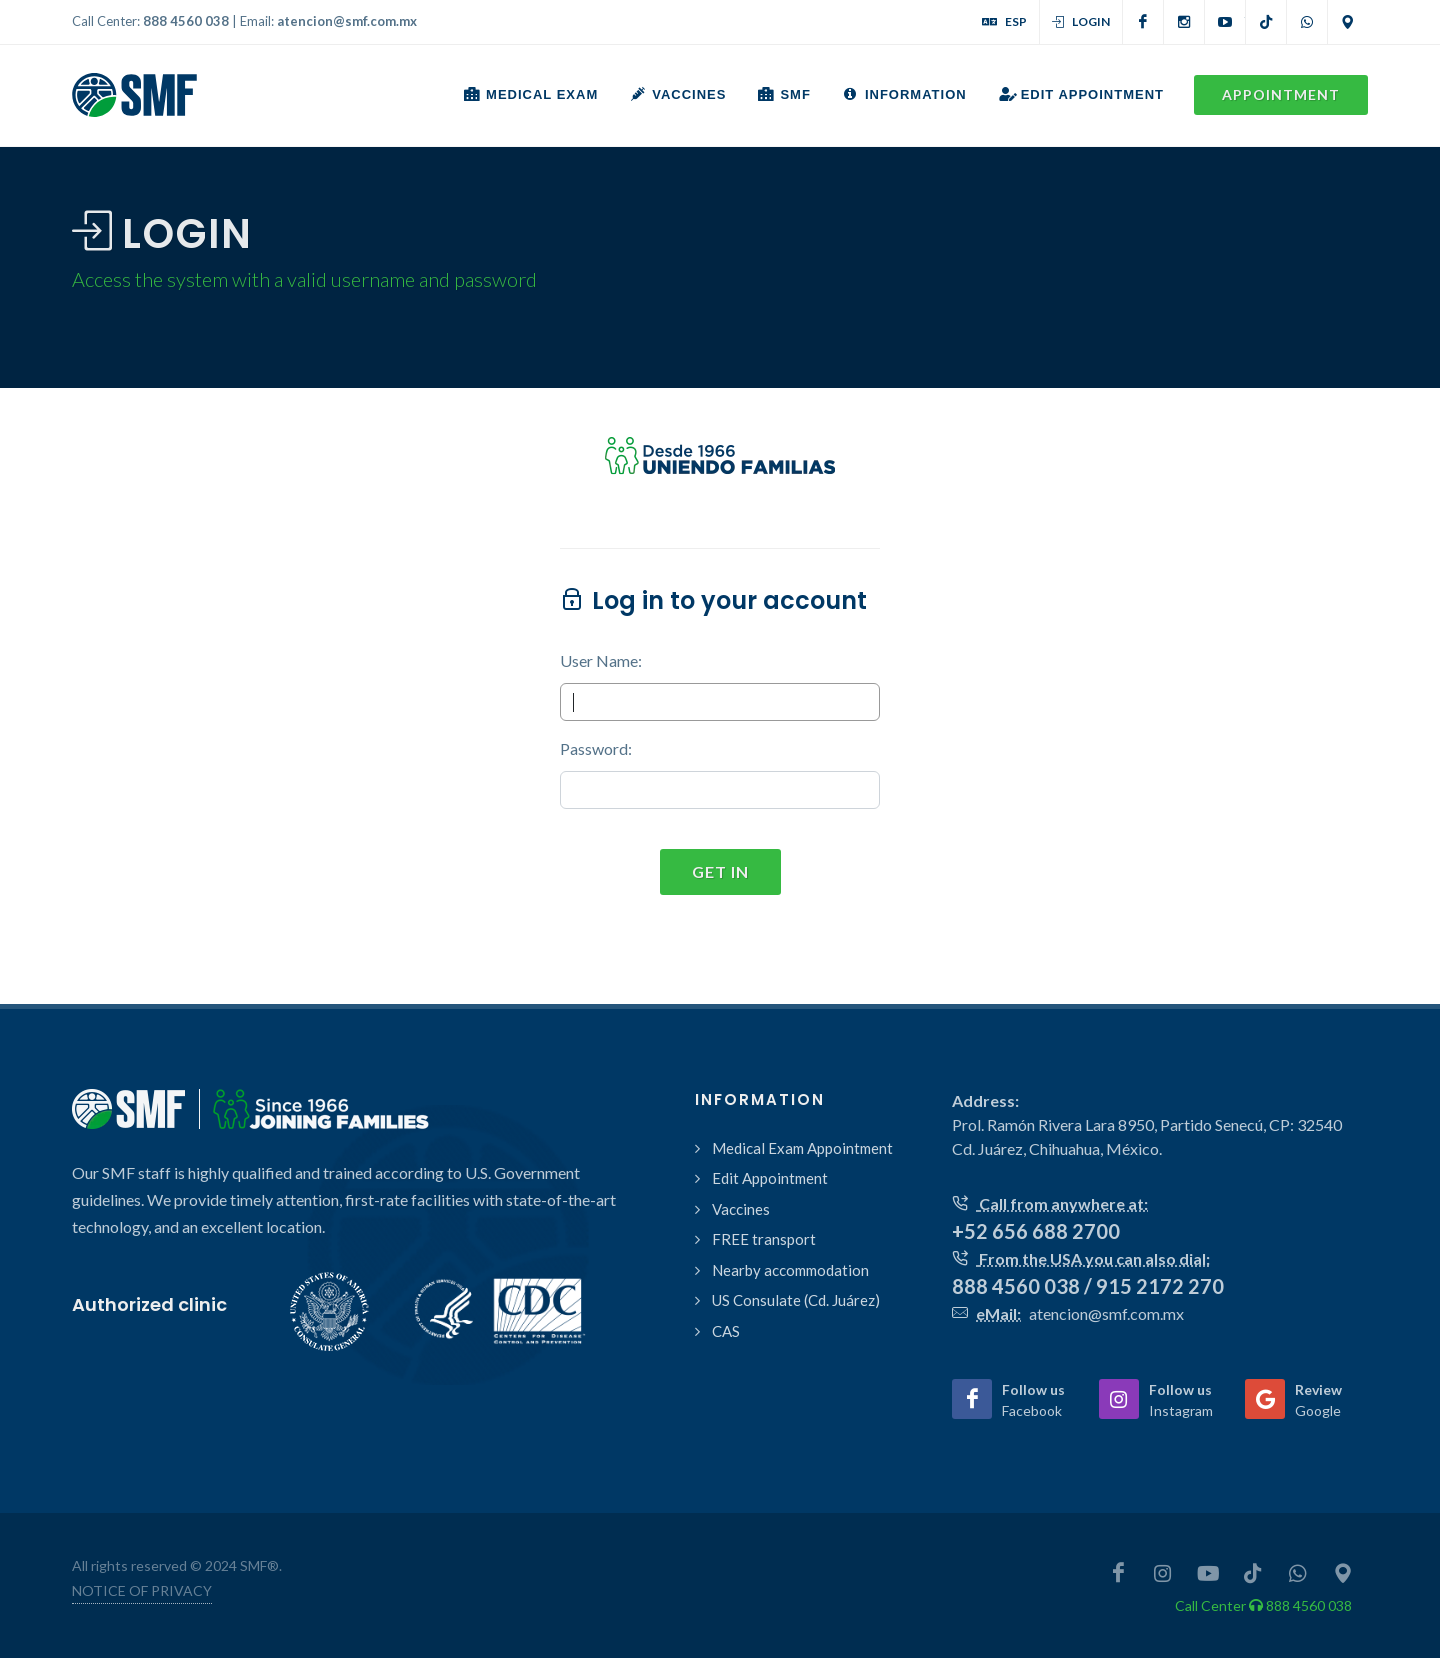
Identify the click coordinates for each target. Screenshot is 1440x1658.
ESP (1004, 22)
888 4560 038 (186, 21)
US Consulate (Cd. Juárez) (796, 1300)
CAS (726, 1331)
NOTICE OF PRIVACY (142, 1590)
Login (1081, 22)
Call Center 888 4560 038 (1263, 1605)
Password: (596, 748)
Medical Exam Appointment (802, 1148)
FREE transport (764, 1239)
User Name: (601, 660)
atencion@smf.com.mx (347, 21)
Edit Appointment (770, 1178)
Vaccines (741, 1209)
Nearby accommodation (790, 1270)
